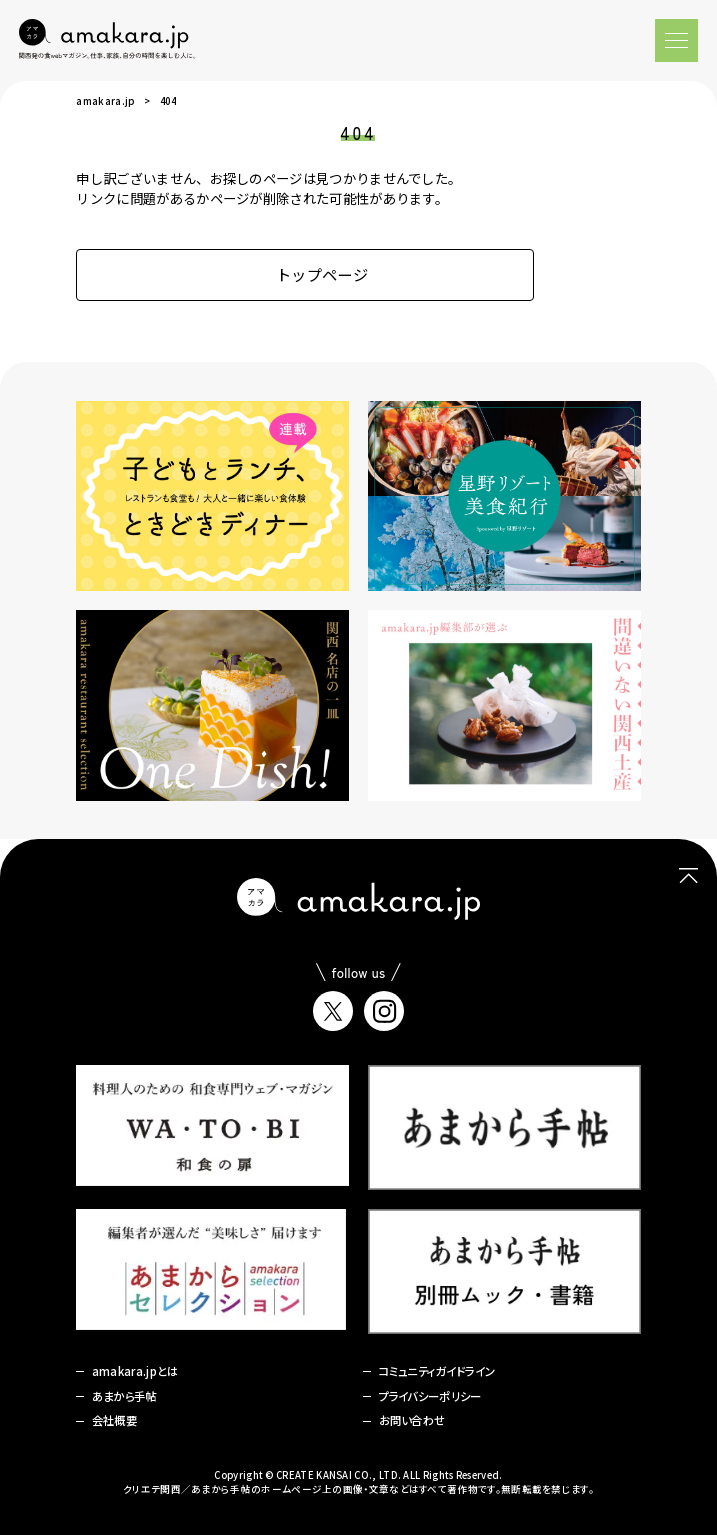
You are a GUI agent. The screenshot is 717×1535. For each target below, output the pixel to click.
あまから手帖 (124, 1396)
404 (168, 101)
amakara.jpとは (135, 1371)
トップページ (305, 274)
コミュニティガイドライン (437, 1371)
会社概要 (114, 1420)
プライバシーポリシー (430, 1396)
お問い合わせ (412, 1420)
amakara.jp (105, 101)
